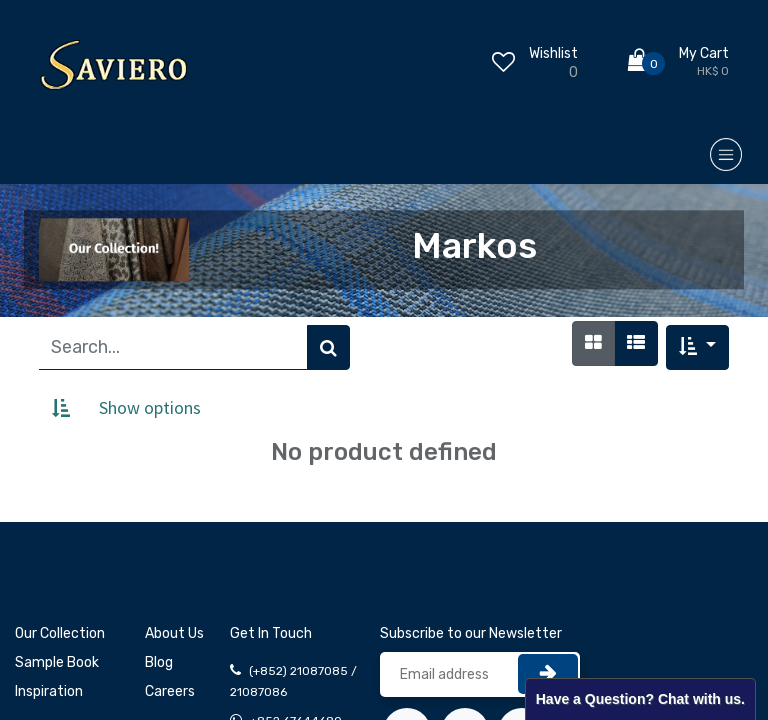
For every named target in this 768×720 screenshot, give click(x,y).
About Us (174, 633)
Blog (159, 662)
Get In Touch (271, 633)
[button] (697, 347)
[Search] (328, 347)
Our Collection (60, 633)
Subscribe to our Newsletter (471, 633)
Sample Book (57, 662)
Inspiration (49, 691)
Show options (150, 407)
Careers (170, 691)
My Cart (704, 53)
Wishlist (553, 53)
